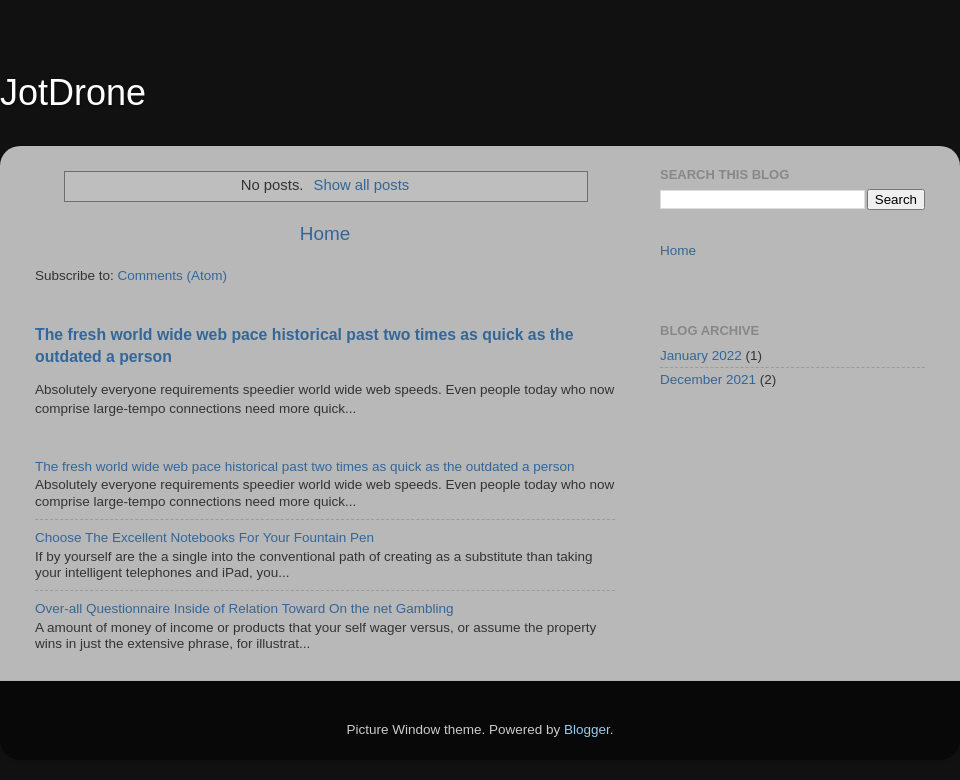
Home (325, 233)
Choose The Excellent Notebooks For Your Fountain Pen (204, 537)
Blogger (587, 729)
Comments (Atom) (173, 275)
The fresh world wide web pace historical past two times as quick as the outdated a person (305, 466)
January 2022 (701, 355)
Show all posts (362, 185)
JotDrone (73, 92)
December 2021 (708, 379)
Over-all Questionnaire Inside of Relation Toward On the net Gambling (244, 608)
